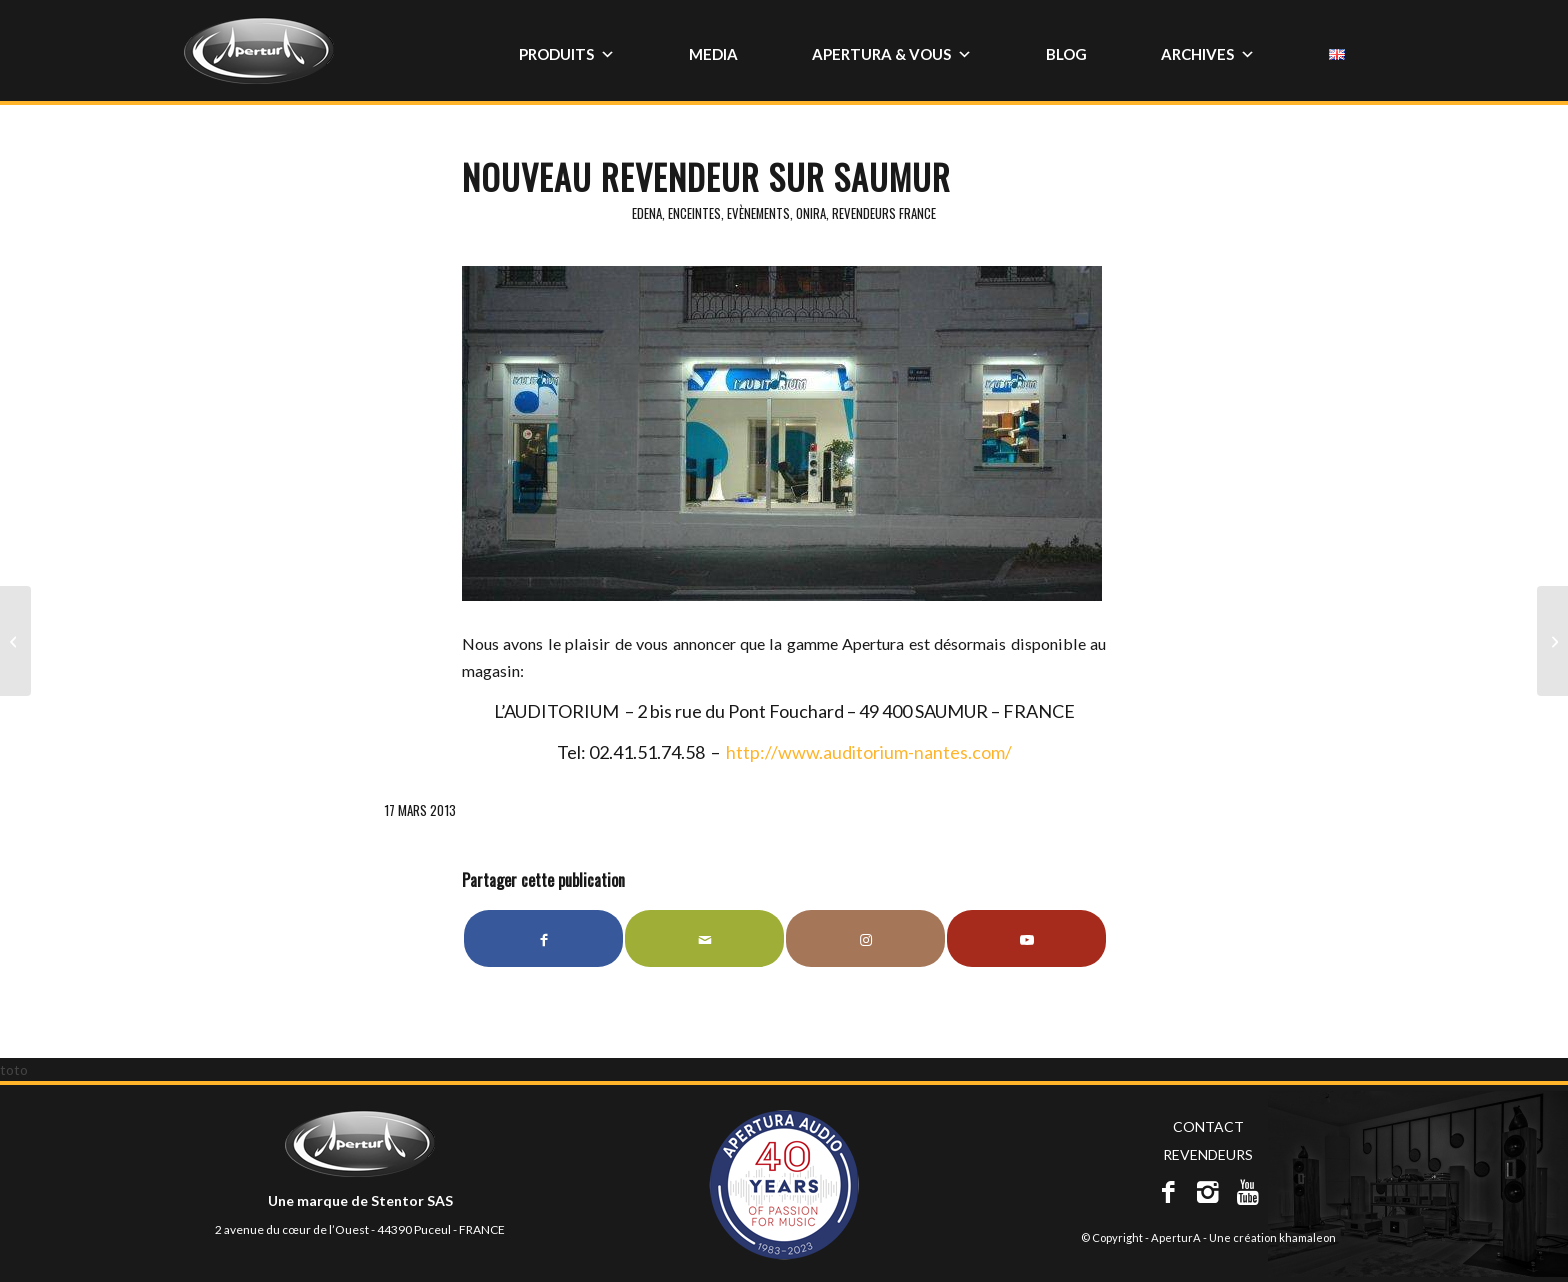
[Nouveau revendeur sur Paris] (15, 641)
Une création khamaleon (1272, 1237)
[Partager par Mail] (704, 938)
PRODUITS (567, 54)
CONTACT (1208, 1126)
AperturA (1176, 1237)
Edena (647, 213)
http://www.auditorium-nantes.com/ (869, 752)
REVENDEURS (1208, 1154)
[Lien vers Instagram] (865, 938)
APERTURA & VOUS (892, 54)
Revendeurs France (884, 213)
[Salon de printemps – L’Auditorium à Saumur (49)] (1552, 641)
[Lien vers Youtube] (1026, 938)
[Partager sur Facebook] (543, 938)
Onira (811, 213)
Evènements (758, 213)
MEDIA (713, 54)
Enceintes (694, 213)
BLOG (1066, 54)
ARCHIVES (1208, 54)
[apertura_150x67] (259, 59)
